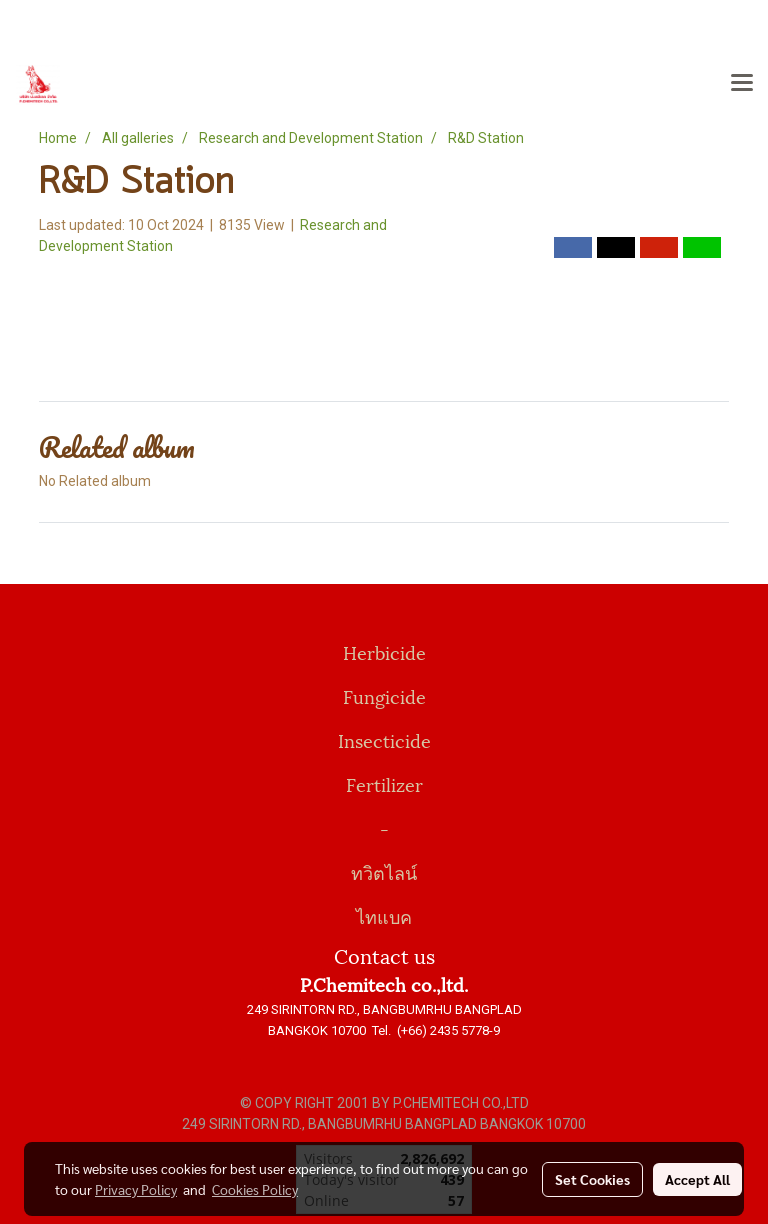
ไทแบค (384, 915)
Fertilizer (384, 783)
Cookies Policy (255, 1189)
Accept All (697, 1179)
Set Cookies (592, 1179)
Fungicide (384, 695)
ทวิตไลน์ (384, 871)
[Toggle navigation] (742, 84)
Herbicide (384, 651)
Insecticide (384, 739)
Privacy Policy (136, 1189)
